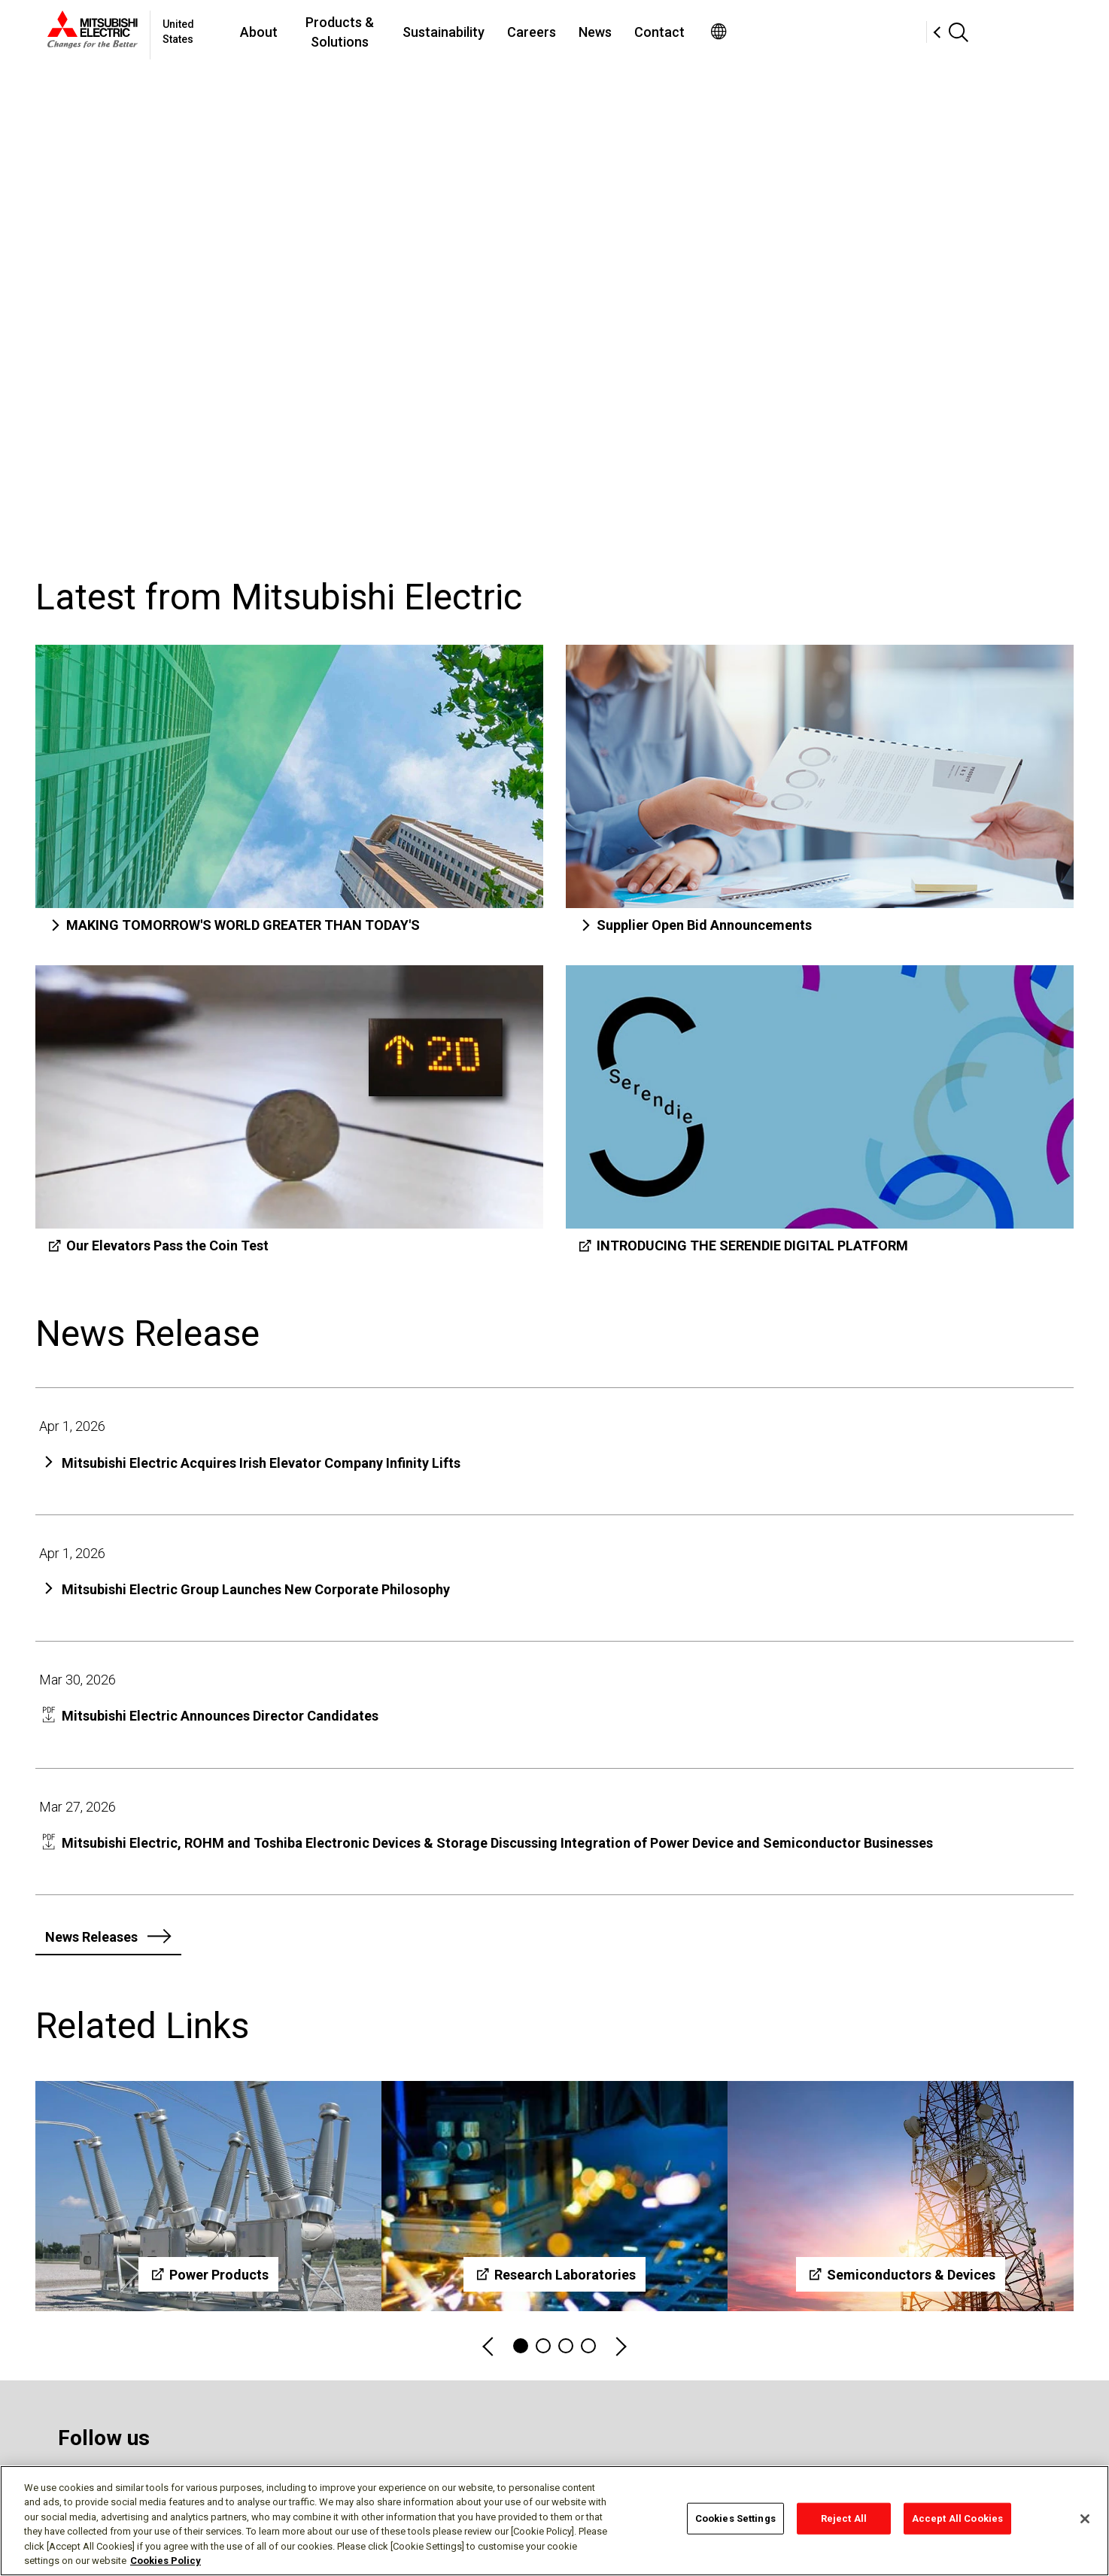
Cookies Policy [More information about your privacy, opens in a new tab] (165, 2560)
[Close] (1084, 2518)
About (371, 32)
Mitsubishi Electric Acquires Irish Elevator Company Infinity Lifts (261, 1463)
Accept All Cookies (957, 2518)
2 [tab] (543, 2345)
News (757, 32)
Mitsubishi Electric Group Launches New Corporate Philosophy (256, 1589)
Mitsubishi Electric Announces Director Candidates (220, 1716)
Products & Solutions (477, 32)
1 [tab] (520, 2345)
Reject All (844, 2518)
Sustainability (606, 32)
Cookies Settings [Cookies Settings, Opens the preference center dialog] (735, 2518)
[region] (554, 2520)
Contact (822, 32)
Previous (489, 2346)
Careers (694, 32)
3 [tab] (565, 2345)
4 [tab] (588, 2345)
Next (619, 2346)
